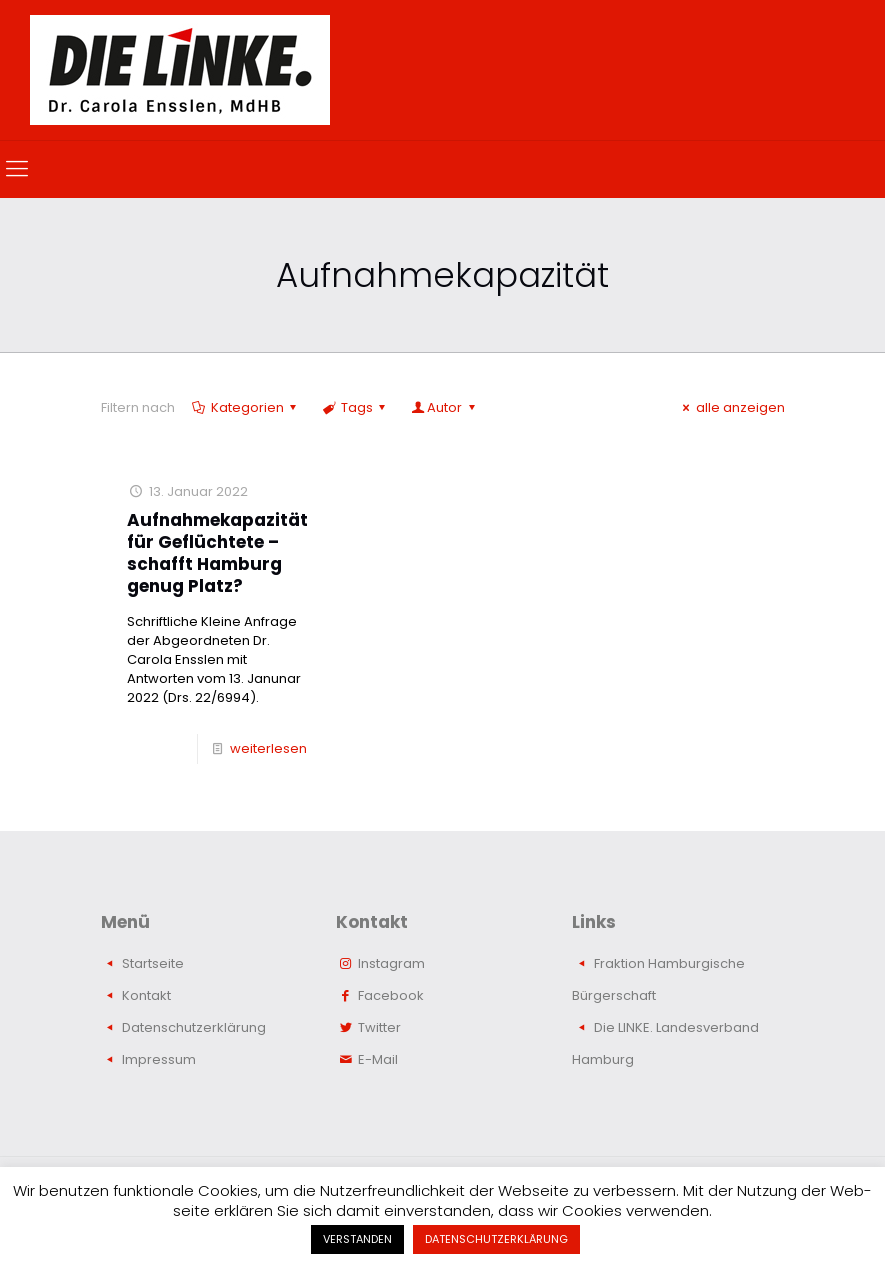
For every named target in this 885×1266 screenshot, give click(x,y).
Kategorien (246, 407)
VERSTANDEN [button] (357, 1239)
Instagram (391, 963)
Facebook (391, 995)
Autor (444, 407)
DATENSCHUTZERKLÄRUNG (496, 1239)
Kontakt (146, 995)
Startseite (153, 963)
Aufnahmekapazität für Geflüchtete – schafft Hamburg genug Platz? (217, 553)
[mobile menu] (17, 169)
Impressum (159, 1059)
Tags (355, 407)
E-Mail (378, 1059)
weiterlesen (268, 748)
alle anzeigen (730, 407)
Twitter (379, 1027)
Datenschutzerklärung (194, 1027)
